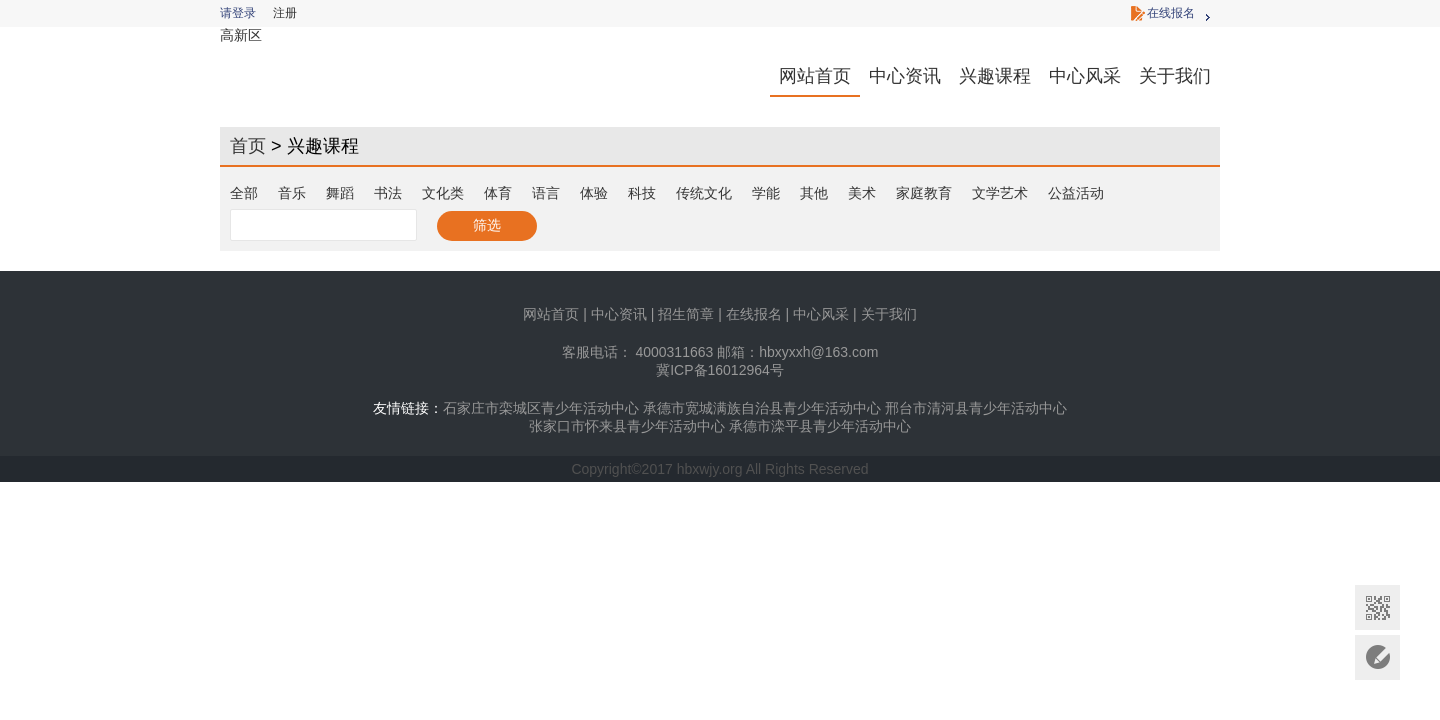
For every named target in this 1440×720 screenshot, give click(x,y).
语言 (546, 193)
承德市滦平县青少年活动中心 (820, 426)
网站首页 (815, 76)
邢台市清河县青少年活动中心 (976, 408)
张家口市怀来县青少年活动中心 (627, 426)
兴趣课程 (995, 76)
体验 (594, 193)
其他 (814, 193)
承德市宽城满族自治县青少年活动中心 (762, 408)
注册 (285, 13)
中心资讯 (905, 76)
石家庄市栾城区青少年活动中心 (541, 408)
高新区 (241, 35)
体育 (498, 193)
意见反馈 (1377, 657)
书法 (388, 193)
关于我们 (1175, 76)
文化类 (443, 193)
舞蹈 (340, 193)
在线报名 (1171, 13)
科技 (642, 193)
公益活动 (1076, 193)
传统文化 (704, 193)
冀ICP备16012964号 (720, 370)
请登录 (238, 13)
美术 (862, 193)
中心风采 (1085, 76)
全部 (244, 193)
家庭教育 (924, 193)
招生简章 (686, 314)
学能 (766, 193)
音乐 (292, 193)
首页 (248, 146)
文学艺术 (1000, 193)
